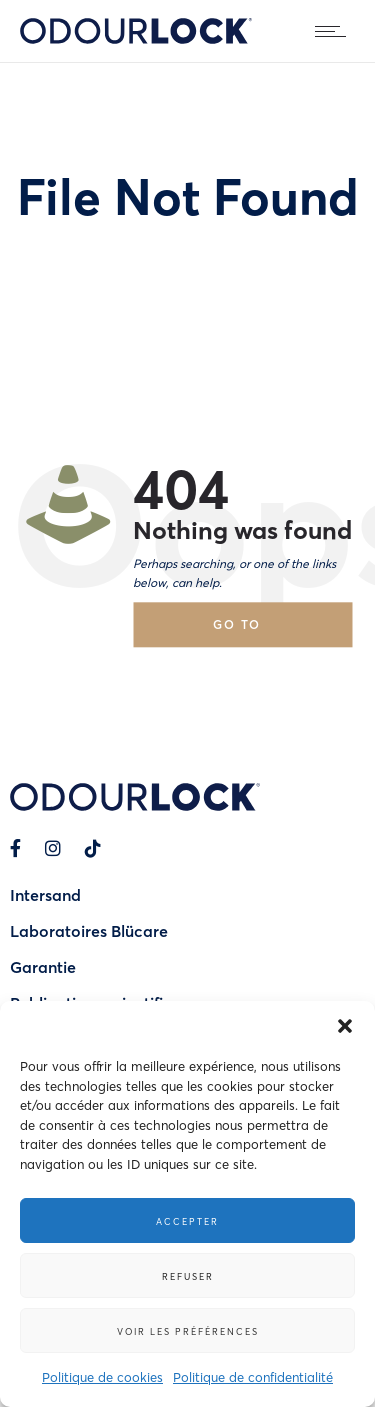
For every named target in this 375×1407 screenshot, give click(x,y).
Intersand (45, 894)
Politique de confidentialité (253, 1376)
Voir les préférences (188, 1331)
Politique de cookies (102, 1376)
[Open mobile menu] (335, 31)
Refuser (188, 1276)
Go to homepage (255, 631)
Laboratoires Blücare (89, 930)
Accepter (187, 1221)
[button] (345, 1026)
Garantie (43, 966)
